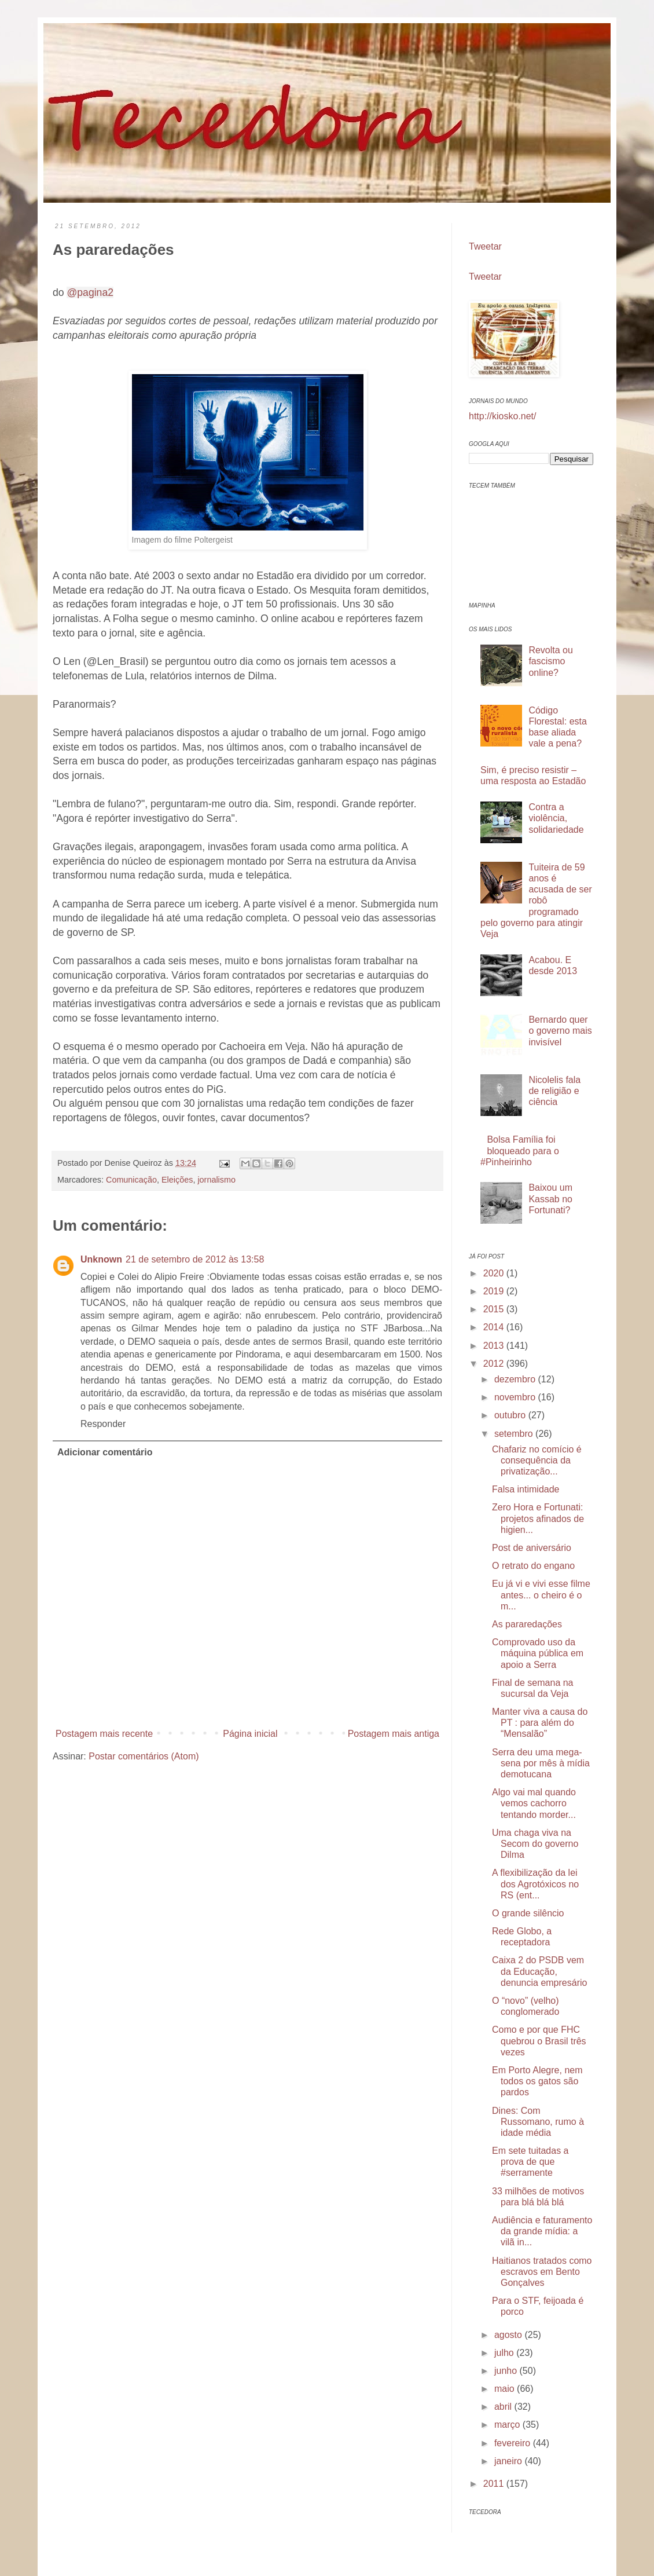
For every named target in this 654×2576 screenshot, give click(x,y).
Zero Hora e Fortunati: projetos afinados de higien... (538, 1518)
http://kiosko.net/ (503, 416)
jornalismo (216, 1179)
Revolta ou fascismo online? (550, 661)
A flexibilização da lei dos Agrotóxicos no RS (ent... (535, 1884)
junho (507, 2371)
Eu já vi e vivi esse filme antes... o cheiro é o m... (541, 1595)
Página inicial (250, 1734)
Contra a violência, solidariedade (555, 818)
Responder (103, 1424)
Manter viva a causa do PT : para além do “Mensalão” (539, 1723)
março (508, 2424)
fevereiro (513, 2443)
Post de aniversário (531, 1548)
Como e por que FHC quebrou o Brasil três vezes (539, 2041)
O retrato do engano (533, 1566)
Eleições (177, 1179)
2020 (494, 1273)
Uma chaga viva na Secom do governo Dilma (535, 1844)
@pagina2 (90, 292)
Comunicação (131, 1179)
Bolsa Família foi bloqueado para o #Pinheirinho (519, 1150)
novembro (516, 1397)
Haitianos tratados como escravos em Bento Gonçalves (542, 2272)
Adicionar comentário (104, 1452)
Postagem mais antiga (393, 1734)
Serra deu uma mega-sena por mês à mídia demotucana (541, 1763)
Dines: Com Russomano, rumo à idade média (538, 2122)
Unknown (101, 1259)
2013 (494, 1346)
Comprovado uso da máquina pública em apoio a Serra (537, 1653)
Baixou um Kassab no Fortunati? (550, 1198)
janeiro (509, 2461)
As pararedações (527, 1624)
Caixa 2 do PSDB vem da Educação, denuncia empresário (539, 1971)
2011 (494, 2484)
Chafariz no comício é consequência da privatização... (537, 1460)
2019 (494, 1291)
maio (505, 2389)
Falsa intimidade (526, 1489)
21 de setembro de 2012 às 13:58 (195, 1259)
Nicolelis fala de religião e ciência (554, 1091)
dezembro (516, 1379)
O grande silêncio (528, 1913)
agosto (509, 2335)
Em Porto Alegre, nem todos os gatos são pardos (537, 2081)
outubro (511, 1415)
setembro (514, 1434)
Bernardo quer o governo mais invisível (559, 1030)
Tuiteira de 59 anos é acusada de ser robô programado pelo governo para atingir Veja (536, 900)
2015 (494, 1309)
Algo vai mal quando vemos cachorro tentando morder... (534, 1803)
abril (504, 2407)
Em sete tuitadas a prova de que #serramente (530, 2162)
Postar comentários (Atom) (144, 1756)
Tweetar (485, 246)
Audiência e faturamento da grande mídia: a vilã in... (542, 2231)
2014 (494, 1327)
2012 (494, 1363)
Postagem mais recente (104, 1734)
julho (505, 2353)
